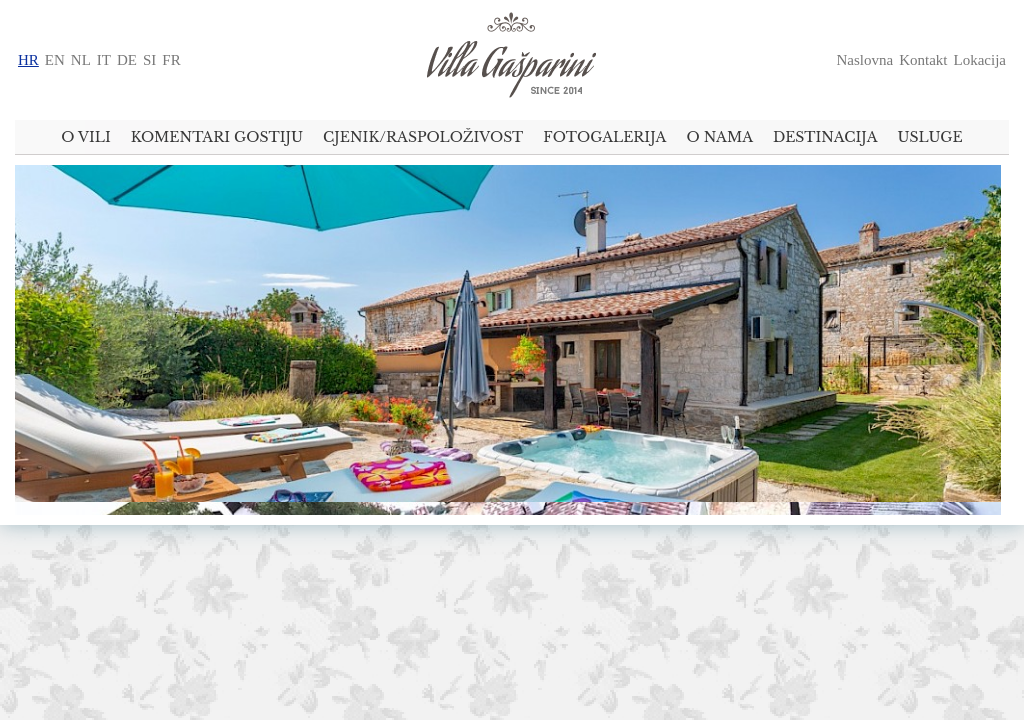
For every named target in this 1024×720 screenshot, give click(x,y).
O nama (719, 137)
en (55, 60)
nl (81, 60)
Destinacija (825, 137)
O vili (85, 137)
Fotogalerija (604, 137)
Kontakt (923, 60)
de (127, 60)
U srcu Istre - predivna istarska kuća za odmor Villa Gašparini (512, 60)
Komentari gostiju (217, 137)
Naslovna (865, 60)
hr (28, 60)
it (104, 60)
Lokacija (980, 60)
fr (171, 60)
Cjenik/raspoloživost (423, 137)
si (149, 60)
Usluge (930, 137)
